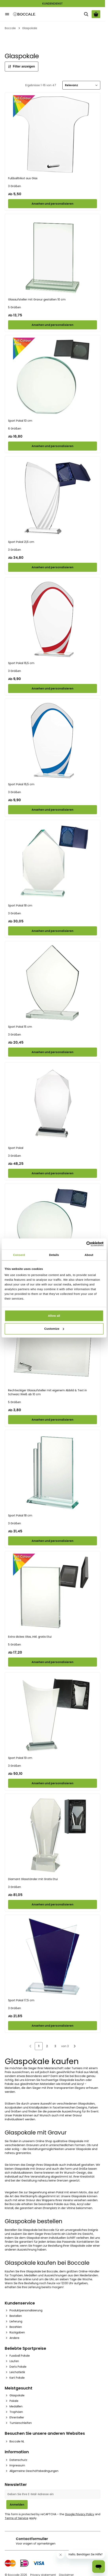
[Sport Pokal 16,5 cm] (52, 619)
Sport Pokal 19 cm (20, 1758)
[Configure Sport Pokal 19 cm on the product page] (52, 1783)
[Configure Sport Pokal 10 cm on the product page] (52, 446)
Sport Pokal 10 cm (20, 421)
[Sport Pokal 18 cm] (52, 861)
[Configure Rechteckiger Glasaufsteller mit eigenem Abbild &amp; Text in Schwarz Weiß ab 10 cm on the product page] (52, 1419)
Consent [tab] (19, 1255)
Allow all (54, 1315)
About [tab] (89, 1255)
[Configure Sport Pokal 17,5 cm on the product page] (52, 2025)
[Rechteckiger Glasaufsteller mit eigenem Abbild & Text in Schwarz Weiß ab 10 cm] (52, 1346)
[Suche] (86, 14)
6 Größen (14, 429)
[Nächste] (75, 2046)
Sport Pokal (15, 1148)
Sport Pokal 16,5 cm (21, 663)
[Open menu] (7, 14)
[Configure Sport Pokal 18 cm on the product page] (52, 930)
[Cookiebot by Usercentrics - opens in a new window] (86, 1243)
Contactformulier (32, 2538)
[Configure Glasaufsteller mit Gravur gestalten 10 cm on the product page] (52, 324)
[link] (30, 2046)
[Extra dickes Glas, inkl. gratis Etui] (52, 1593)
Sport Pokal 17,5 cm (21, 2000)
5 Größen (14, 307)
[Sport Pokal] (52, 1104)
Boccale (10, 28)
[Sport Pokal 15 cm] (52, 983)
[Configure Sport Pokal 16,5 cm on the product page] (52, 688)
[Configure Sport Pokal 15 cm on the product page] (52, 1052)
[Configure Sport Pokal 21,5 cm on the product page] (52, 567)
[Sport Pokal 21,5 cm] (52, 498)
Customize (54, 1328)
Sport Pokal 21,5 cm (21, 542)
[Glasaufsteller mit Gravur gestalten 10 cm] (52, 255)
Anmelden (17, 2505)
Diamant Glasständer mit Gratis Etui (33, 1879)
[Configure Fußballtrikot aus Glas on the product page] (52, 203)
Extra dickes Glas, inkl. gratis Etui (30, 1637)
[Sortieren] (81, 85)
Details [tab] (54, 1255)
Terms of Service (16, 2518)
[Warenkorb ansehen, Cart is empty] (96, 14)
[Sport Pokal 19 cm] (52, 1714)
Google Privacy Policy (79, 2514)
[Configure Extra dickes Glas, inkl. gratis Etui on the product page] (52, 1662)
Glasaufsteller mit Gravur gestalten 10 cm (37, 299)
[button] (21, 66)
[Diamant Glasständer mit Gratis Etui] (52, 1835)
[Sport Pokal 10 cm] (52, 377)
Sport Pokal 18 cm (20, 905)
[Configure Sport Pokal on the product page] (52, 1173)
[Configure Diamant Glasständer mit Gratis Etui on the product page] (52, 1904)
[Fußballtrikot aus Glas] (52, 134)
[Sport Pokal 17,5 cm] (52, 1956)
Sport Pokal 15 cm (20, 1027)
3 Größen (14, 186)
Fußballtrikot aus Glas (23, 178)
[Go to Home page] (24, 14)
